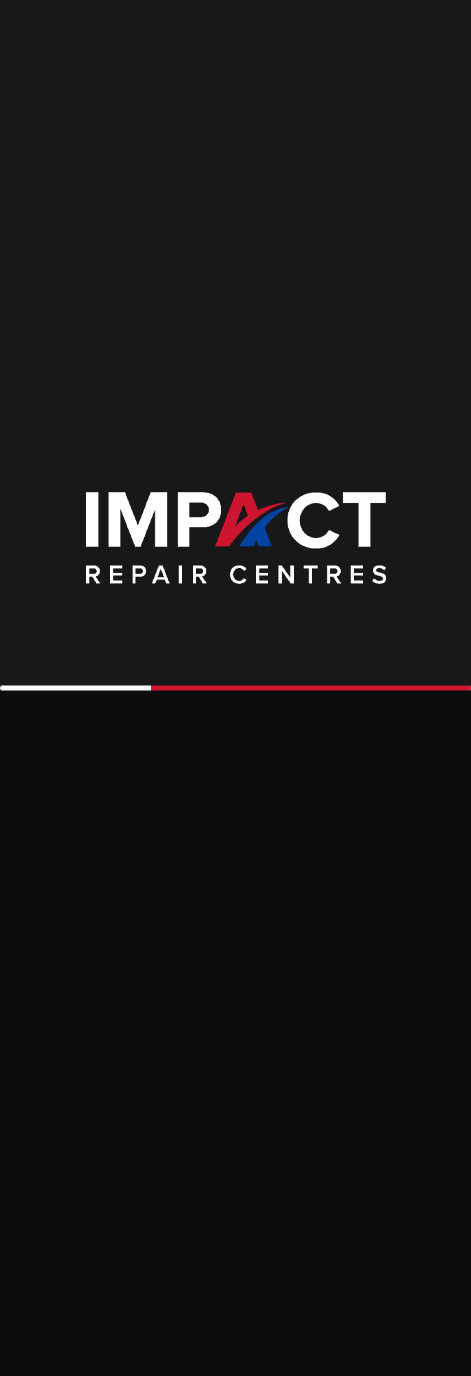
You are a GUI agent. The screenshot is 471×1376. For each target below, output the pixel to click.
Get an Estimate (287, 214)
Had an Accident (98, 214)
